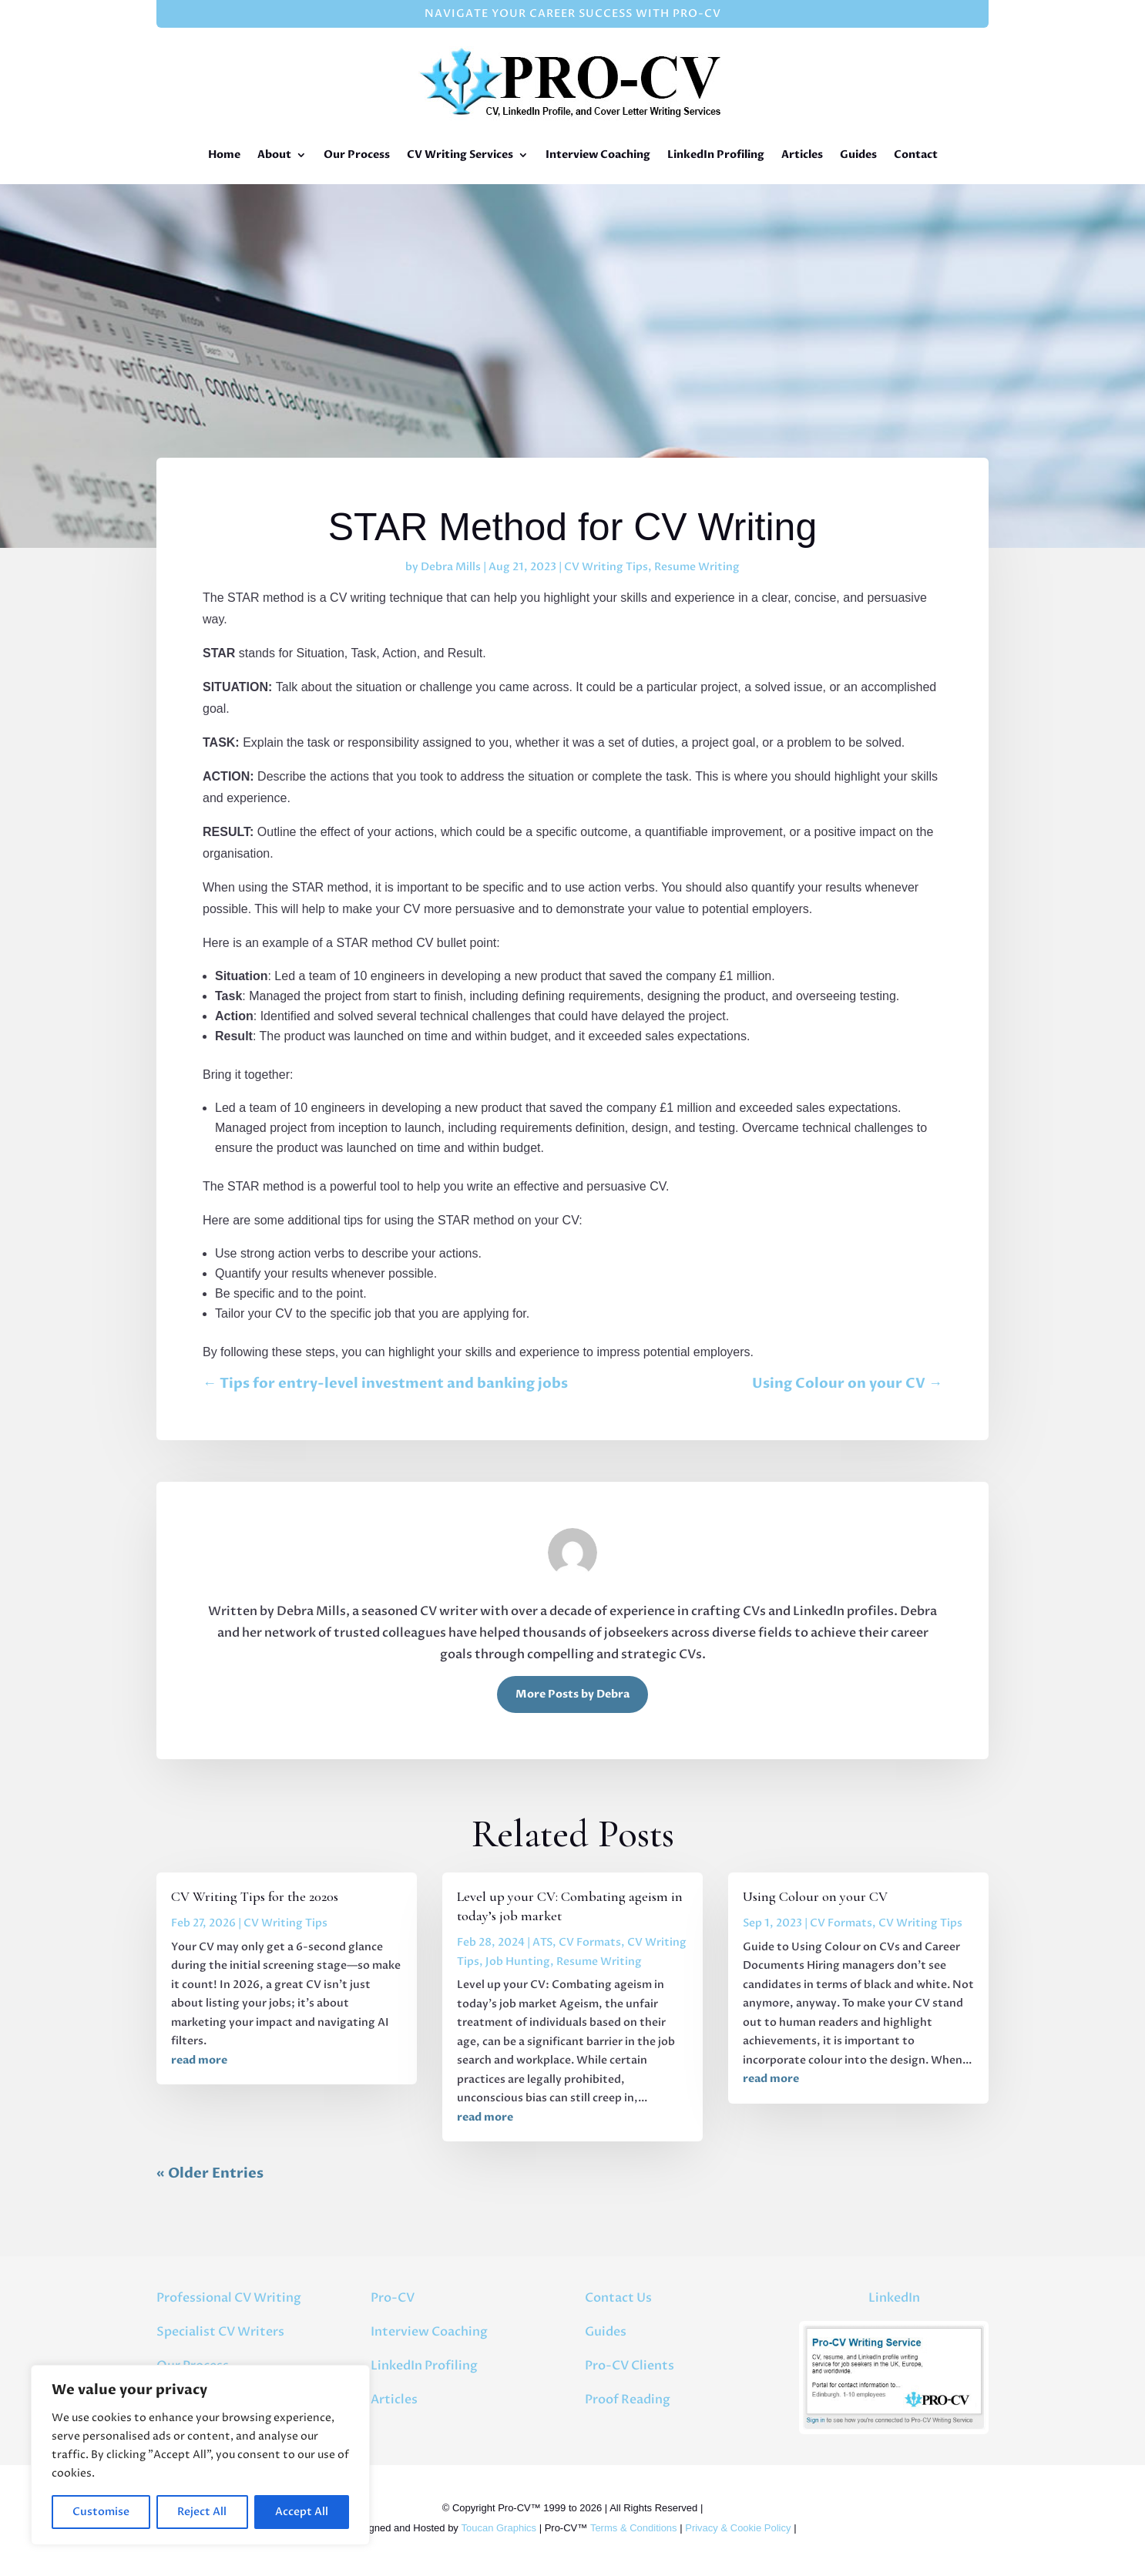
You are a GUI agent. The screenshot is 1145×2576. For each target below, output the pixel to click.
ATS (542, 1942)
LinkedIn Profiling (715, 154)
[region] (200, 2455)
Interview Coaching (598, 154)
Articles (802, 154)
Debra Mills (451, 566)
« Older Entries (210, 2173)
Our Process (357, 154)
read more (199, 2060)
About (274, 154)
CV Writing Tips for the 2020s (254, 1896)
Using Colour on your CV (815, 1896)
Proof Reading (627, 2399)
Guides (858, 154)
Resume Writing (697, 566)
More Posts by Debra (572, 1694)
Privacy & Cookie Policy (738, 2528)
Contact (916, 154)
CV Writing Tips (606, 566)
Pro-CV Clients (629, 2365)
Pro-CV (393, 2297)
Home (224, 154)
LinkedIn (894, 2297)
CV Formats (590, 1942)
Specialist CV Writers (220, 2331)
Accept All (301, 2511)
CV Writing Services (460, 154)
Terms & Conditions (633, 2528)
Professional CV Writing (228, 2297)
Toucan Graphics (498, 2528)
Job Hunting (517, 1961)
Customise (100, 2511)
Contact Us (618, 2297)
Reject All (202, 2511)
